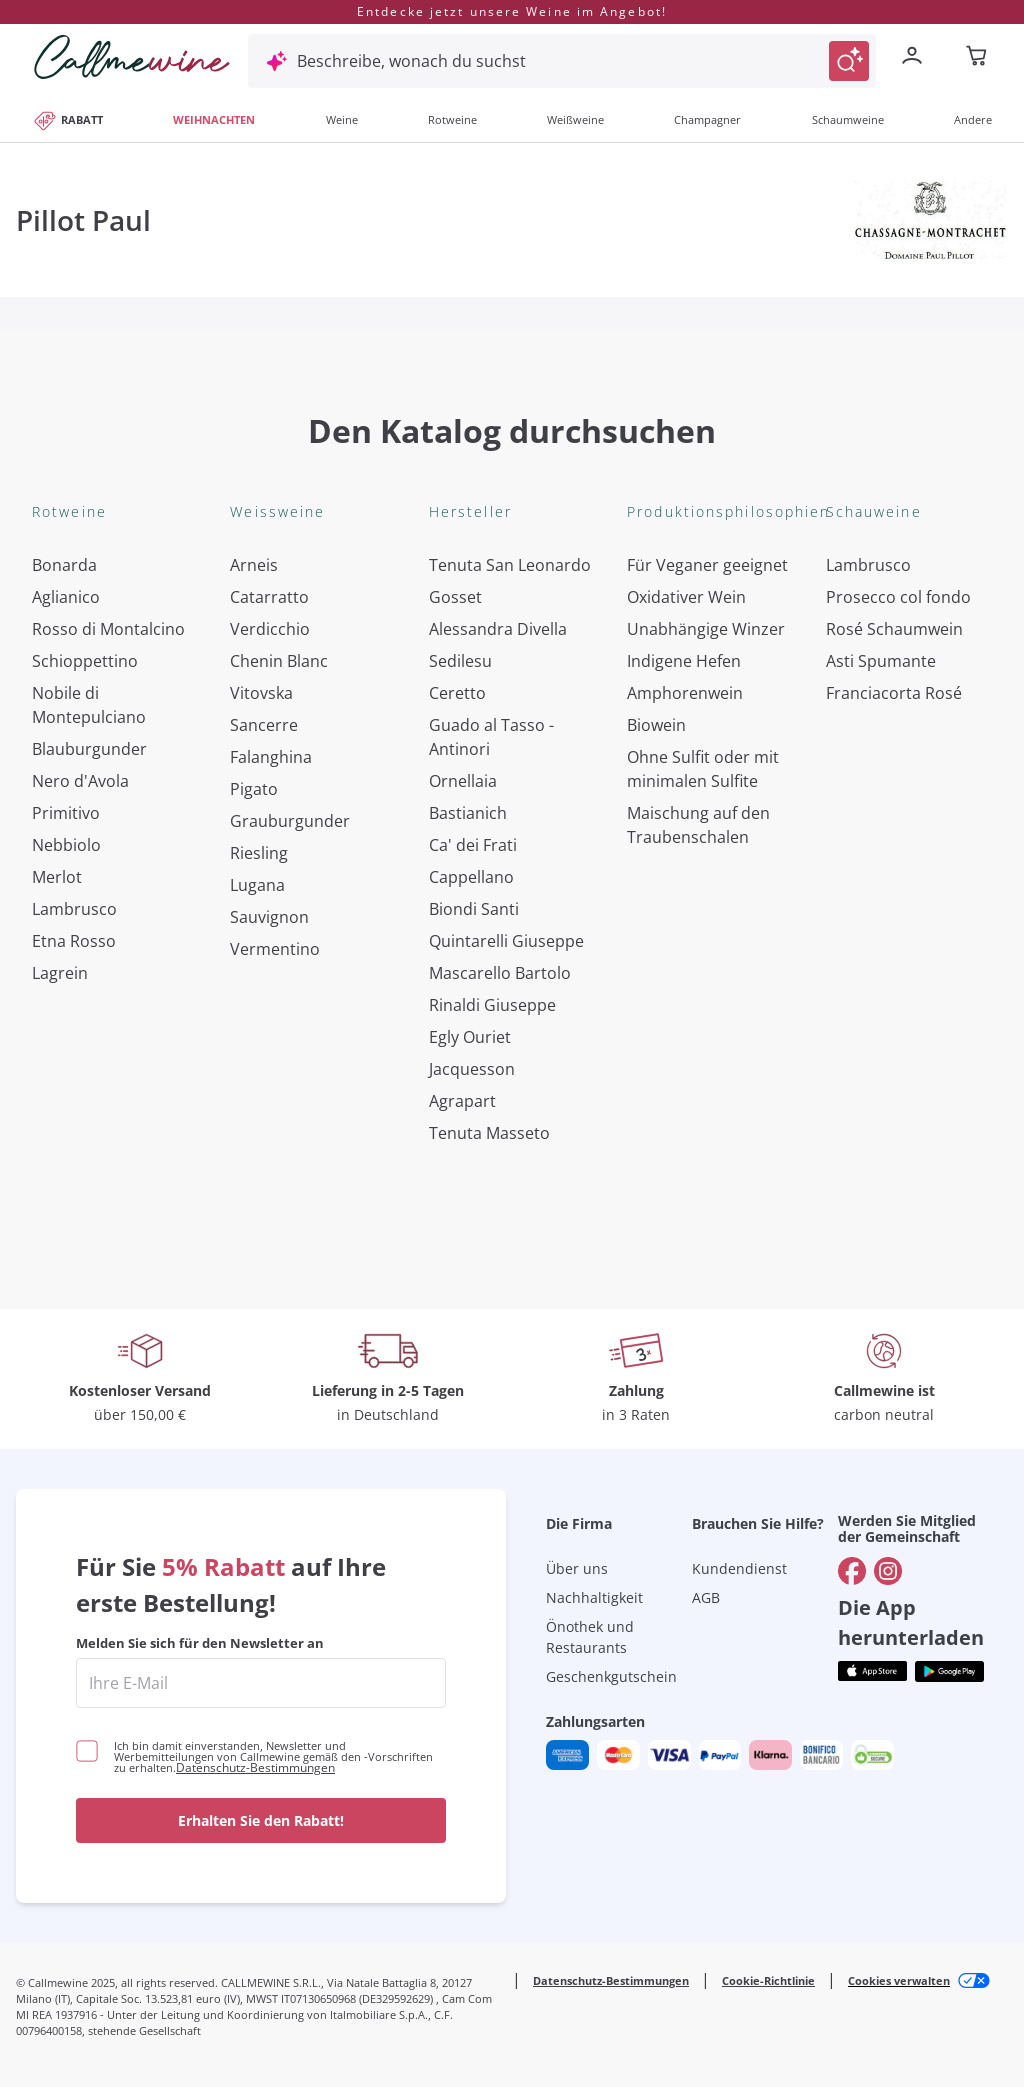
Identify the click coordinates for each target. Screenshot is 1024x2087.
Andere (973, 119)
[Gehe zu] (852, 1571)
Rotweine (452, 119)
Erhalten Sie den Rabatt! (261, 1820)
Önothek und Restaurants (590, 1637)
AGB (706, 1597)
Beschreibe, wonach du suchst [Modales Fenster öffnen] (411, 61)
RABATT (67, 119)
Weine (342, 119)
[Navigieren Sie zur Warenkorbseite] (132, 57)
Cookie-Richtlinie (768, 1980)
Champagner (707, 119)
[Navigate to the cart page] (978, 57)
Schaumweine (848, 119)
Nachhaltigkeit (594, 1597)
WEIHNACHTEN (214, 119)
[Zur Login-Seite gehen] (916, 57)
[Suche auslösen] (849, 61)
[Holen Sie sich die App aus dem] (872, 1671)
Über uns (577, 1568)
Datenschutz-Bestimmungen (255, 1767)
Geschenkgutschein (611, 1676)
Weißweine (575, 119)
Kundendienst (739, 1568)
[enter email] (261, 1683)
